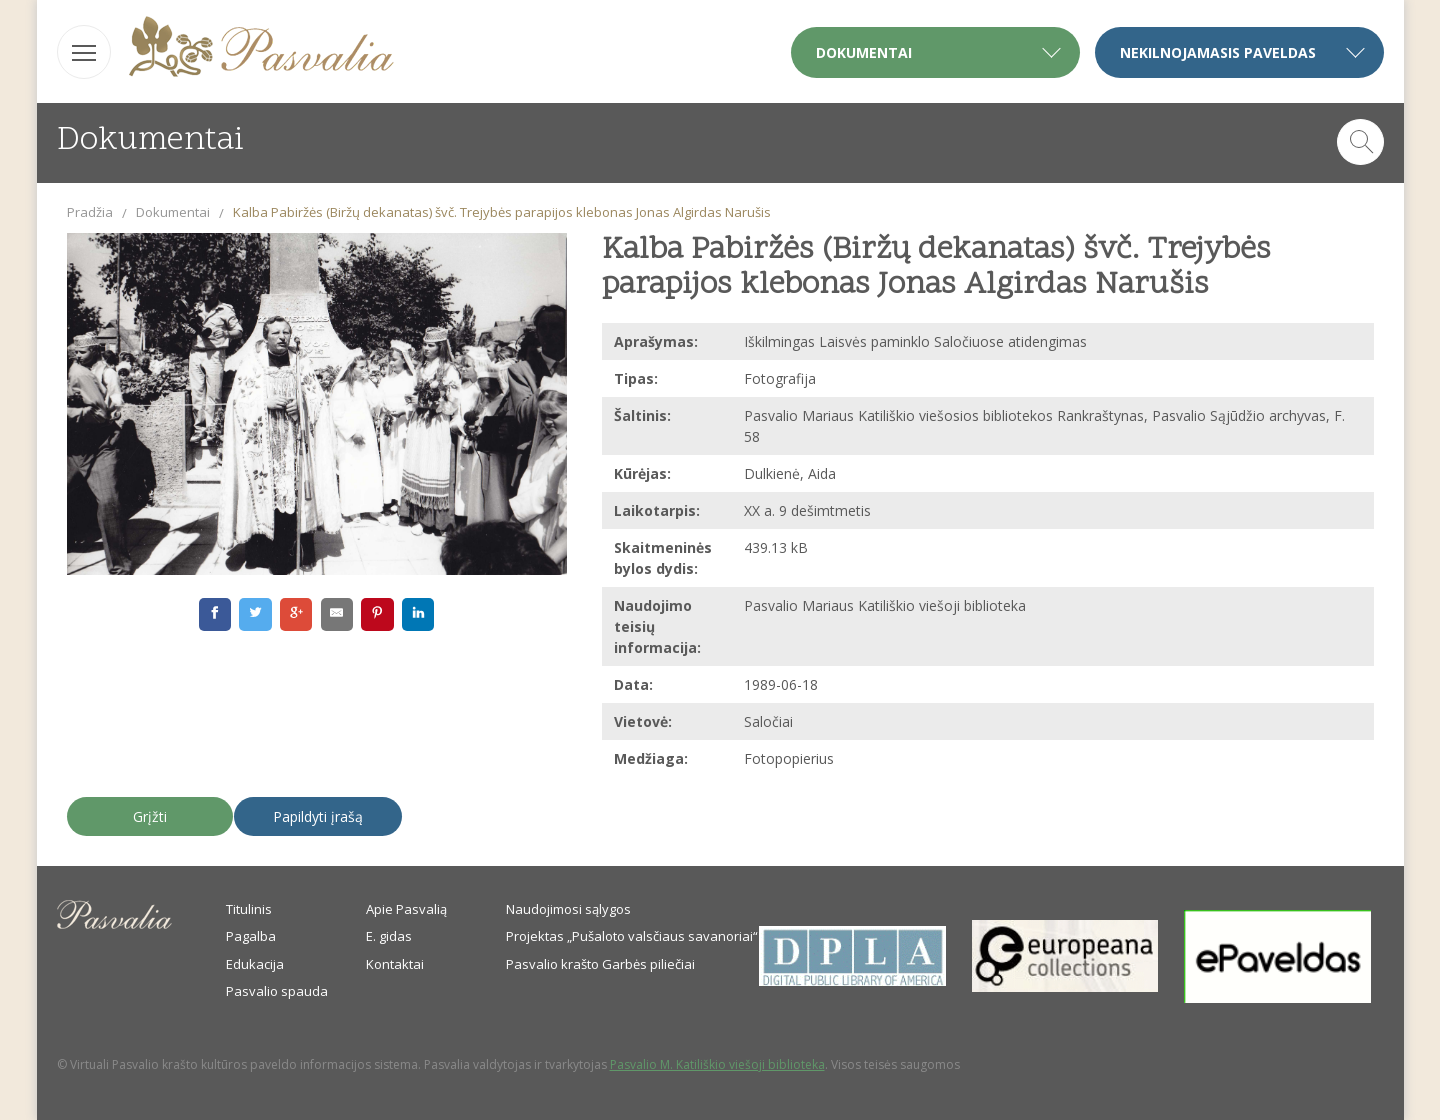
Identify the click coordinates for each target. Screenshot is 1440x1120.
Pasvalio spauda (277, 991)
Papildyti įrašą (318, 816)
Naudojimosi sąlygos (568, 909)
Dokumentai (173, 212)
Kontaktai (395, 964)
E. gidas (389, 936)
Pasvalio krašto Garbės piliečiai (600, 964)
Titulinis (249, 909)
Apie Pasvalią (406, 909)
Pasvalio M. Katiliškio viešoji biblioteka (717, 1064)
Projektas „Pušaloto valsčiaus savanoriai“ (632, 936)
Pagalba (251, 936)
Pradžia (90, 212)
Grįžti (150, 816)
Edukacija (255, 964)
